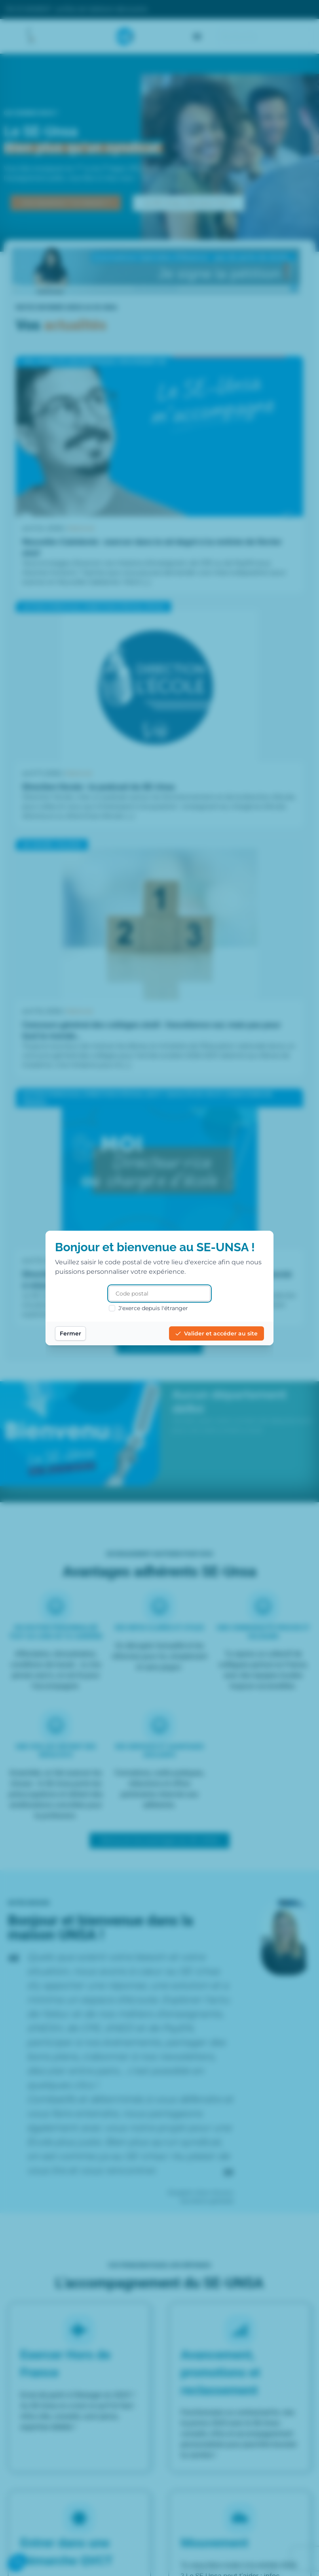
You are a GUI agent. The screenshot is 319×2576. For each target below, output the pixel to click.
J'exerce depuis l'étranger (148, 1308)
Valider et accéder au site (216, 1333)
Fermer (70, 1333)
